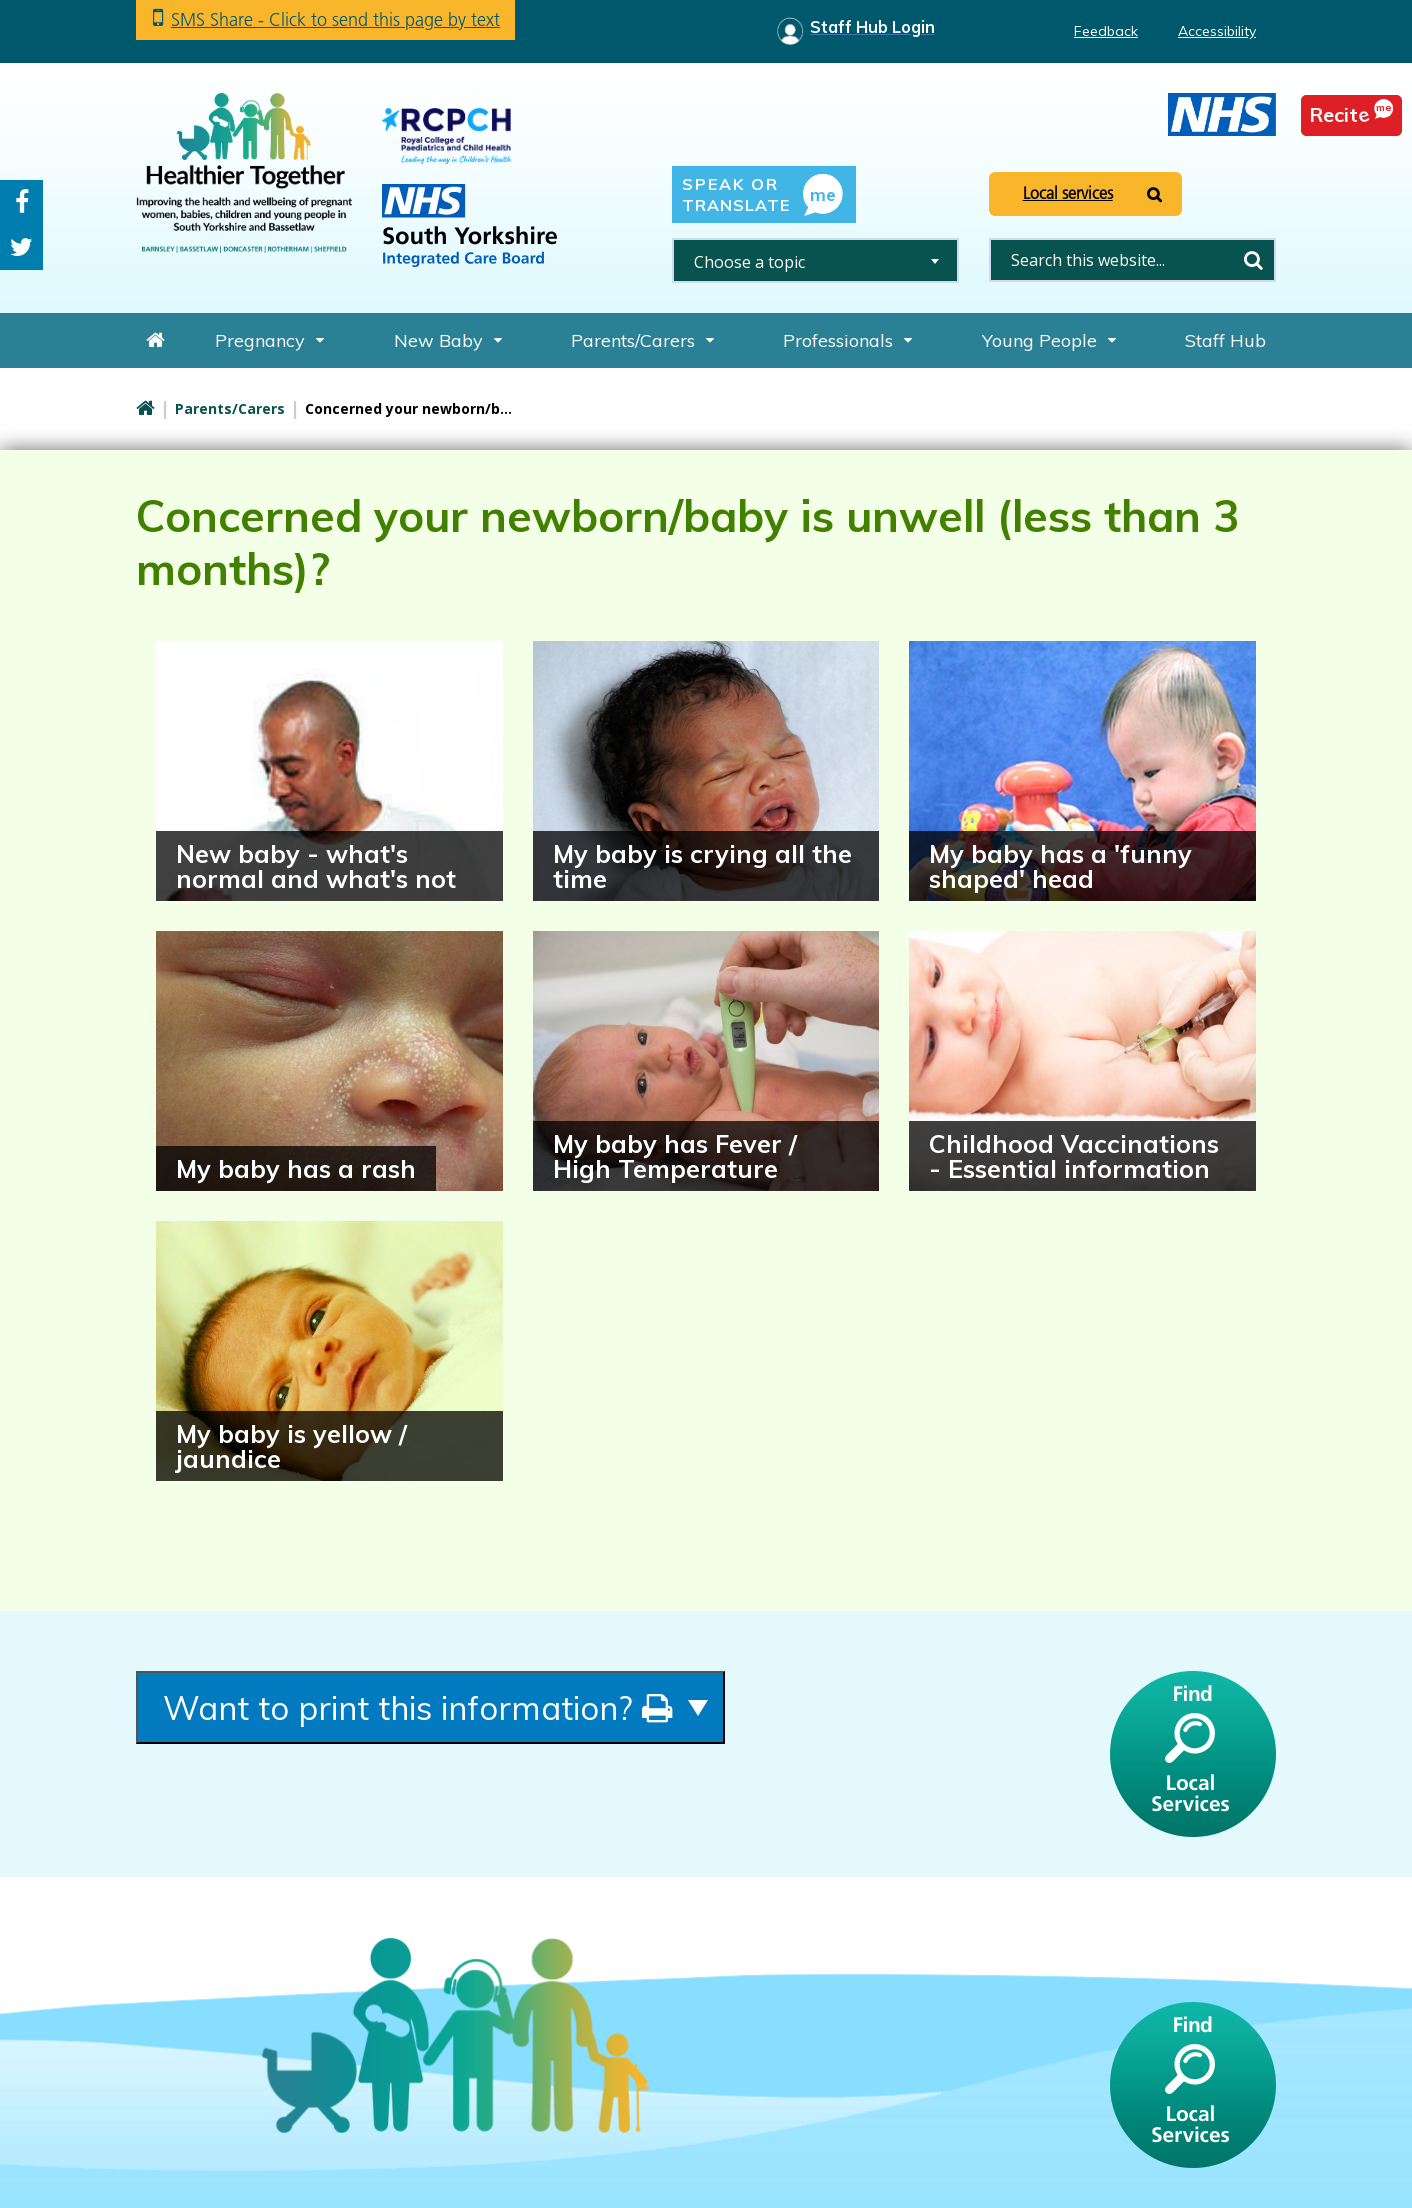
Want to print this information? (418, 1707)
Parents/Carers (633, 340)
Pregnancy (260, 340)
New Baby (438, 340)
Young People (1039, 340)
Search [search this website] (1253, 260)
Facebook (22, 202)
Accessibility (1217, 31)
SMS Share (335, 19)
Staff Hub (1225, 340)
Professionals (838, 340)
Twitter (21, 247)
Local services (1068, 193)
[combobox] (815, 260)
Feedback (1106, 31)
